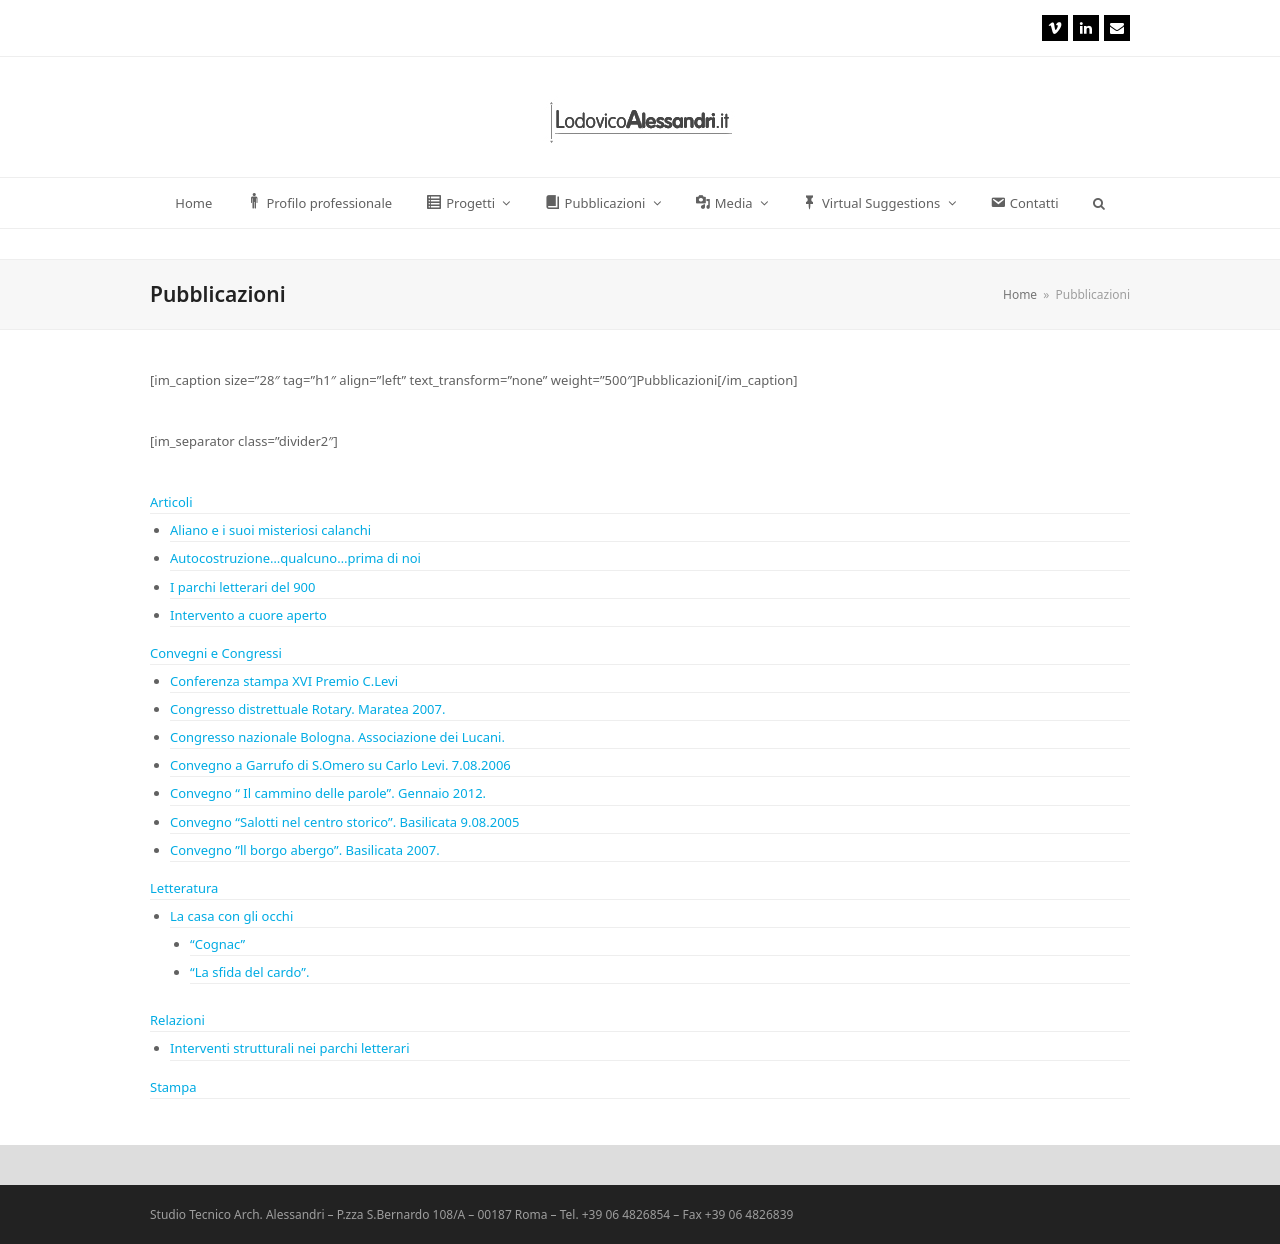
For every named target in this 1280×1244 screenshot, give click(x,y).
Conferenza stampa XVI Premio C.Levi (284, 681)
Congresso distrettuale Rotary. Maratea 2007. (307, 709)
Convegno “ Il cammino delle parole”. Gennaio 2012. (328, 793)
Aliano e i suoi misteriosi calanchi (270, 530)
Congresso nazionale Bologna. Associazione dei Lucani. (337, 737)
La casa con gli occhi (231, 916)
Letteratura (184, 888)
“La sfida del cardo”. (249, 972)
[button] (1098, 203)
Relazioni (177, 1020)
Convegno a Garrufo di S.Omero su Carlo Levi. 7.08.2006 (340, 765)
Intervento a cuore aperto (248, 615)
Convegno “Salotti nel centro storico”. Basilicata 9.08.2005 (344, 822)
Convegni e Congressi (216, 653)
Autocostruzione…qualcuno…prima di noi (295, 558)
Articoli (171, 502)
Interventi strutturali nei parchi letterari (290, 1048)
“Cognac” (217, 944)
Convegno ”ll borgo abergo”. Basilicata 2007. (305, 850)
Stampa (173, 1087)
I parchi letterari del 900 (242, 587)
